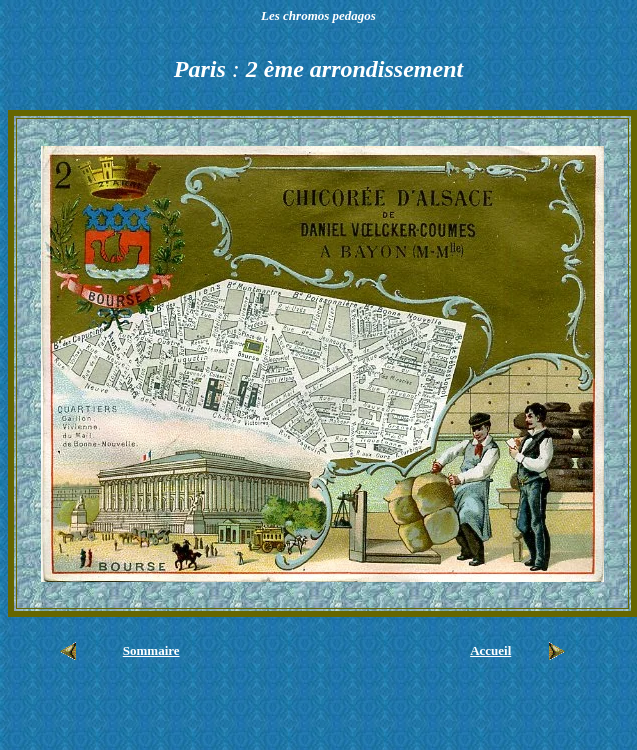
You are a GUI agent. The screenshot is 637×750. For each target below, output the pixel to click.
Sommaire (151, 650)
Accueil (490, 650)
